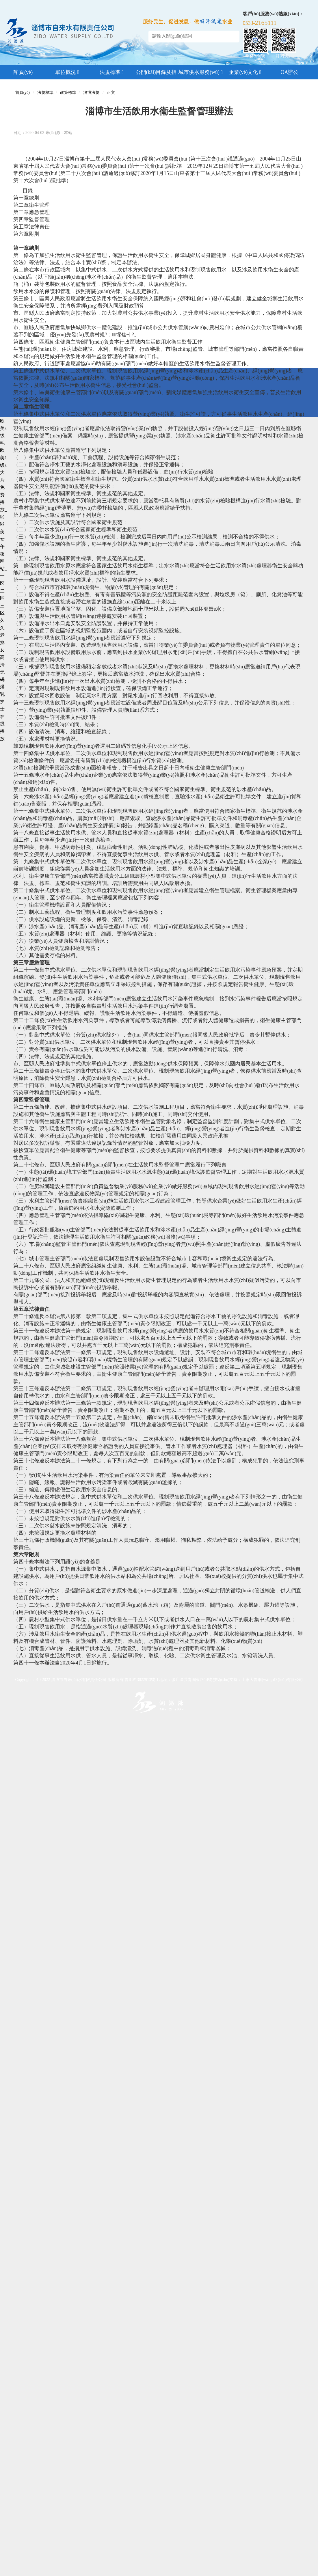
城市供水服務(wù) (200, 72)
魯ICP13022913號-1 (141, 1679)
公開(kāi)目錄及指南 (156, 74)
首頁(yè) (22, 92)
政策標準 (68, 92)
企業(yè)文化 (245, 72)
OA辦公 (290, 72)
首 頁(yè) (23, 72)
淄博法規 (91, 92)
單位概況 (67, 72)
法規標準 (112, 72)
